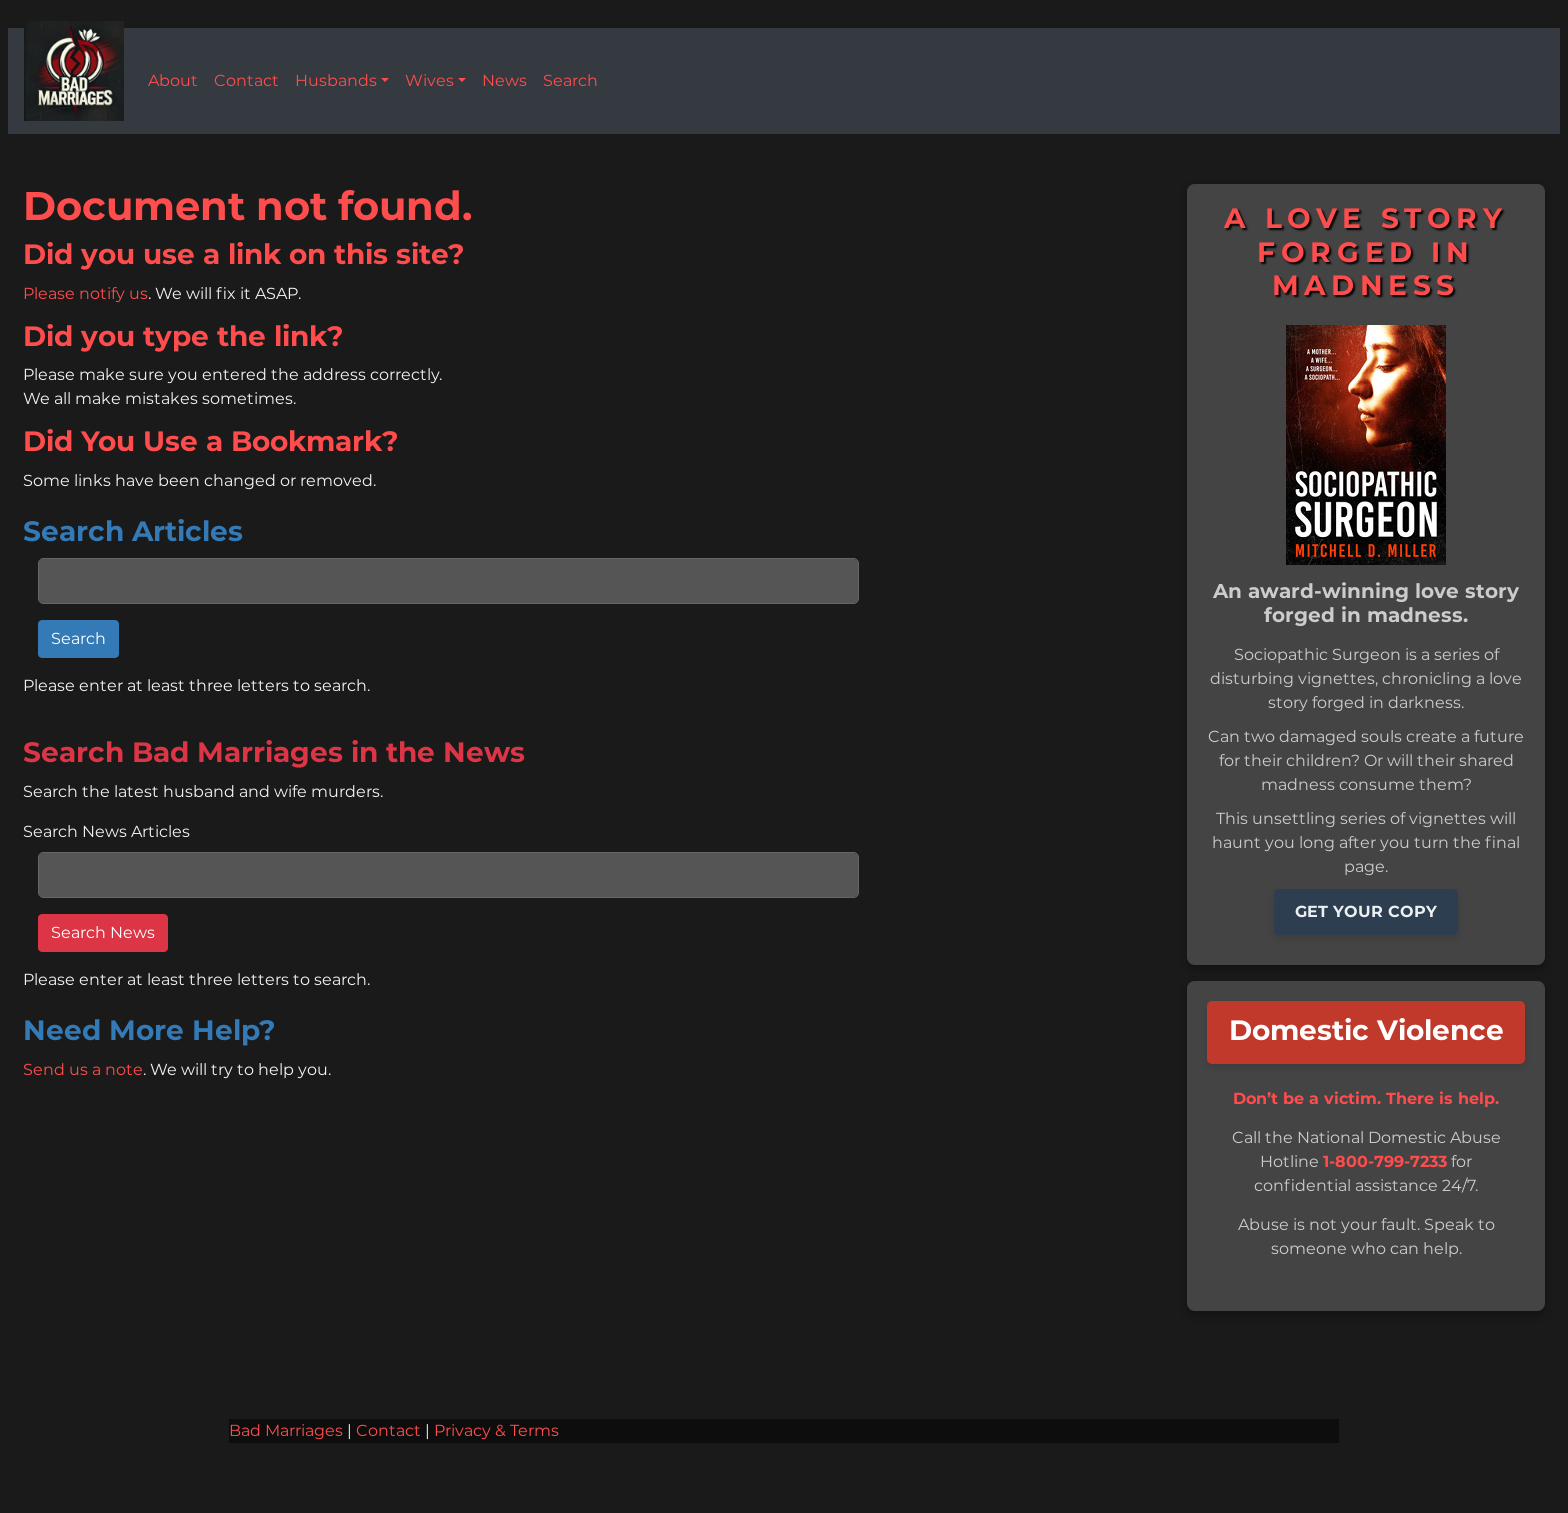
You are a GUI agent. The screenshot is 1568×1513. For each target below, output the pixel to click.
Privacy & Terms (496, 1431)
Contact (388, 1431)
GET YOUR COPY (1366, 912)
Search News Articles (106, 832)
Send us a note (83, 1070)
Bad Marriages (286, 1431)
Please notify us (85, 294)
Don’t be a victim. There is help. (1366, 1099)
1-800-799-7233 (1385, 1162)
